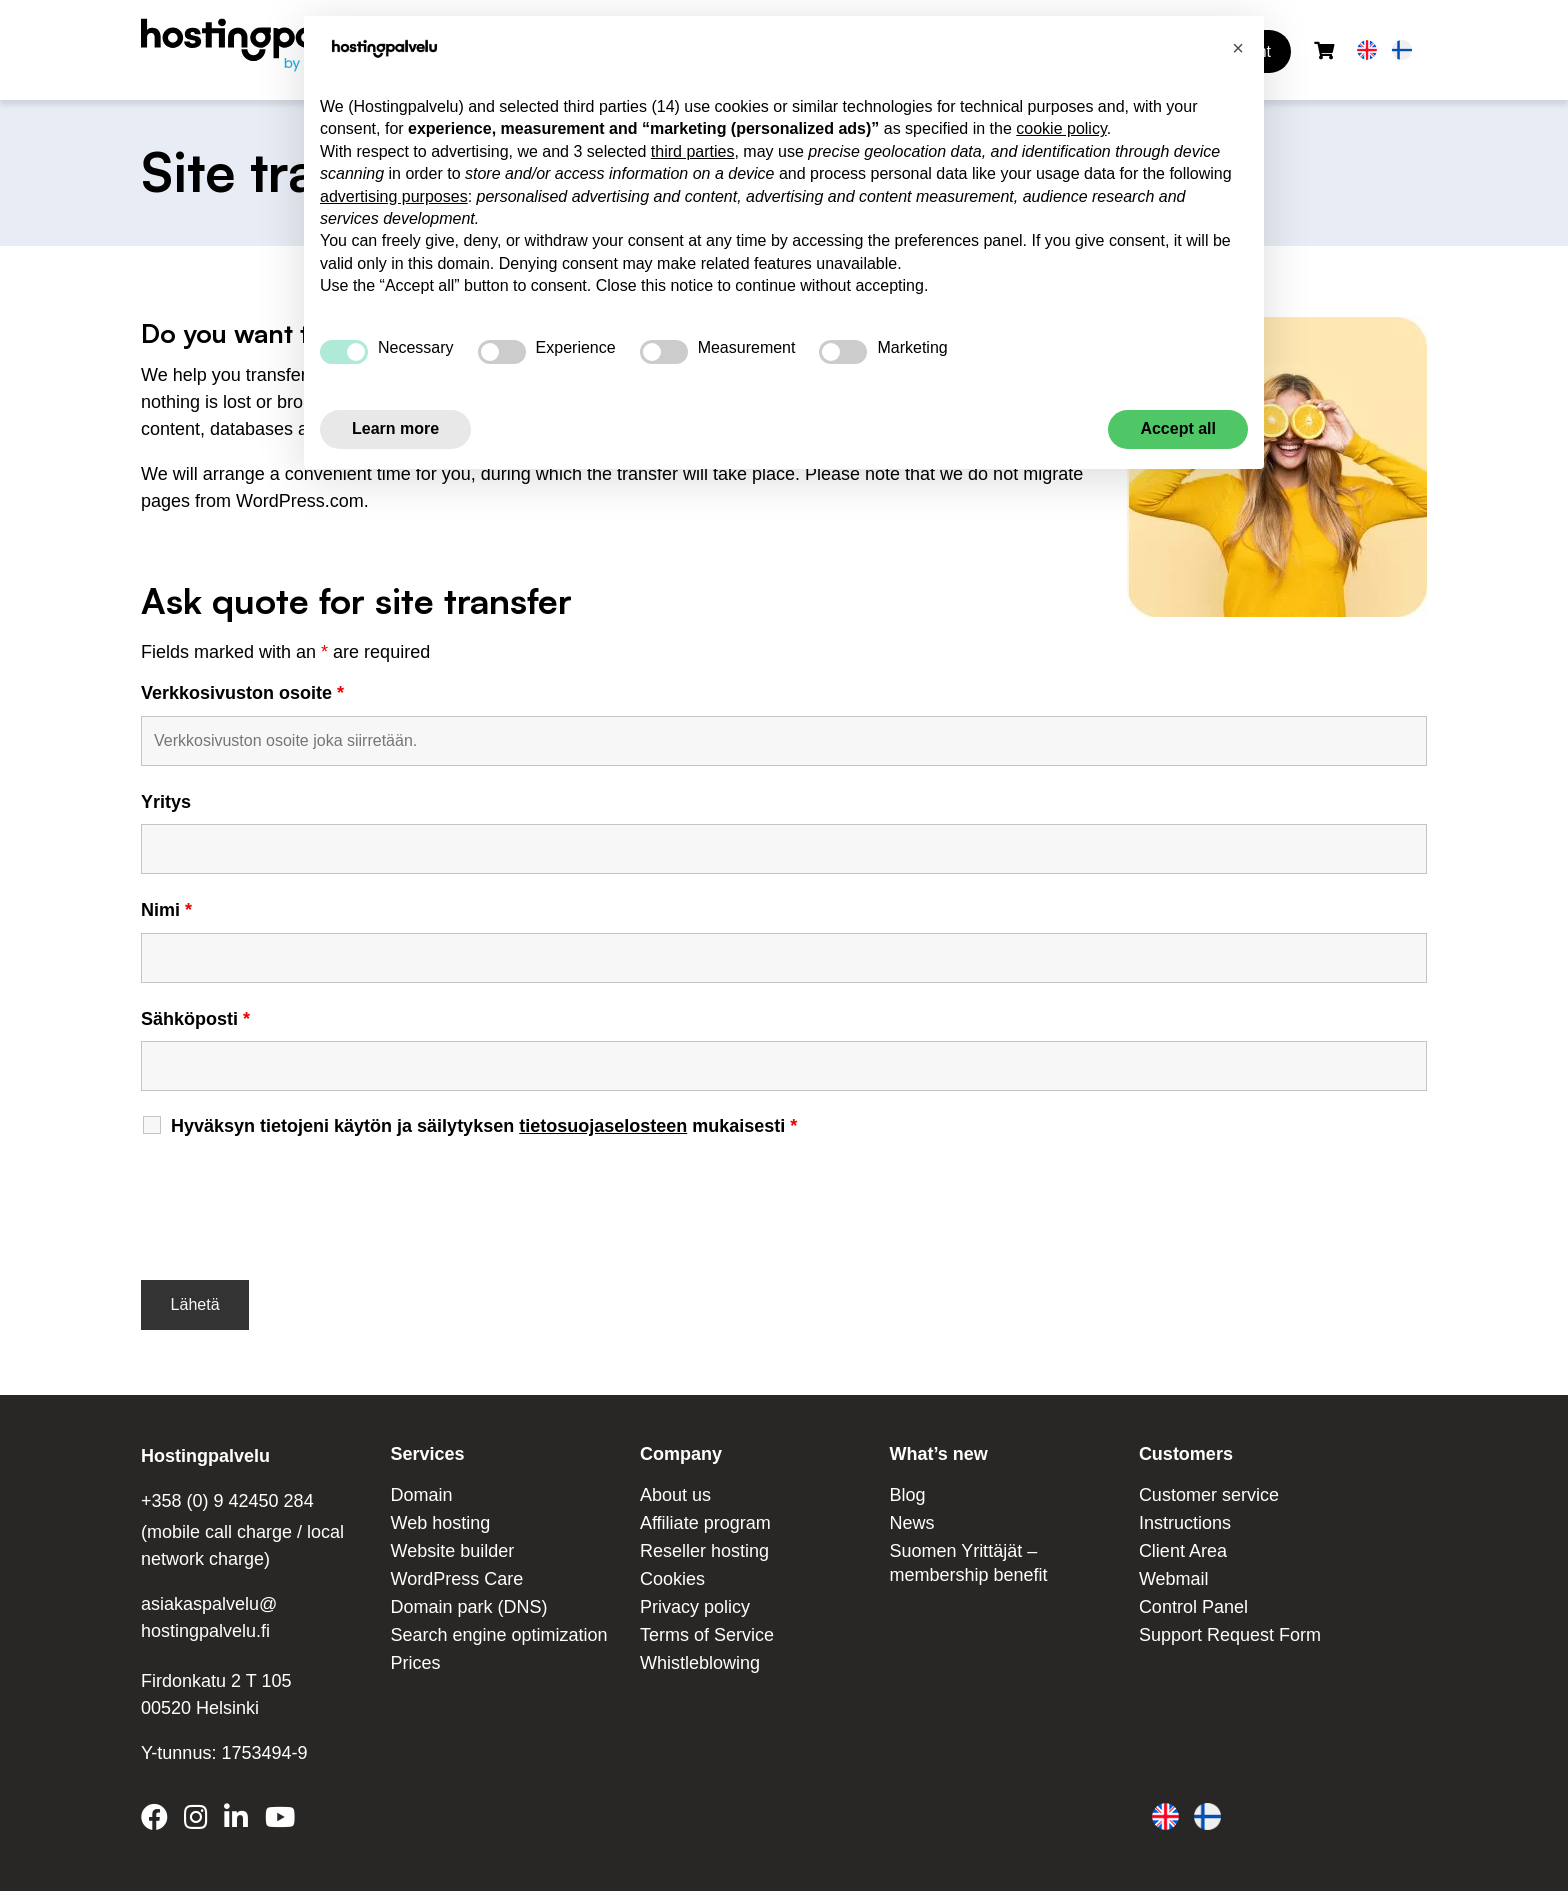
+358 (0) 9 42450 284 (227, 1501)
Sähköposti (195, 1019)
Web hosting (440, 1523)
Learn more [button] (395, 428)
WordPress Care (456, 1579)
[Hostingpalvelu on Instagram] (196, 1821)
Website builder (452, 1551)
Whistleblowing (700, 1663)
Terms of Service (707, 1635)
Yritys (166, 802)
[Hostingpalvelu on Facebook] (158, 1821)
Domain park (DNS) (468, 1607)
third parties (693, 151)
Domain (421, 1495)
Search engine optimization (498, 1635)
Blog (907, 1495)
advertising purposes (394, 196)
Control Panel (1193, 1607)
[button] (1238, 48)
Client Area (1183, 1551)
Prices (415, 1663)
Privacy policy (695, 1607)
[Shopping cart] (1324, 51)
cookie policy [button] (1061, 128)
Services (427, 1454)
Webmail (1174, 1579)
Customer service (1209, 1495)
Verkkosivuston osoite (242, 693)
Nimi (166, 910)
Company (681, 1454)
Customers (1186, 1454)
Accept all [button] (1178, 428)
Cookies (672, 1579)
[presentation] (293, 1200)
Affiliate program (705, 1523)
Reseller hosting (704, 1551)
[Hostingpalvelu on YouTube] (279, 1821)
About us (675, 1495)
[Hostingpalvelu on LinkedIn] (236, 1821)
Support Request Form (1230, 1635)
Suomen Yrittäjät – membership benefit (968, 1562)
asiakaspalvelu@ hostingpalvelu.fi (209, 1617)
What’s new (938, 1454)
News (911, 1523)
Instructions (1185, 1523)
